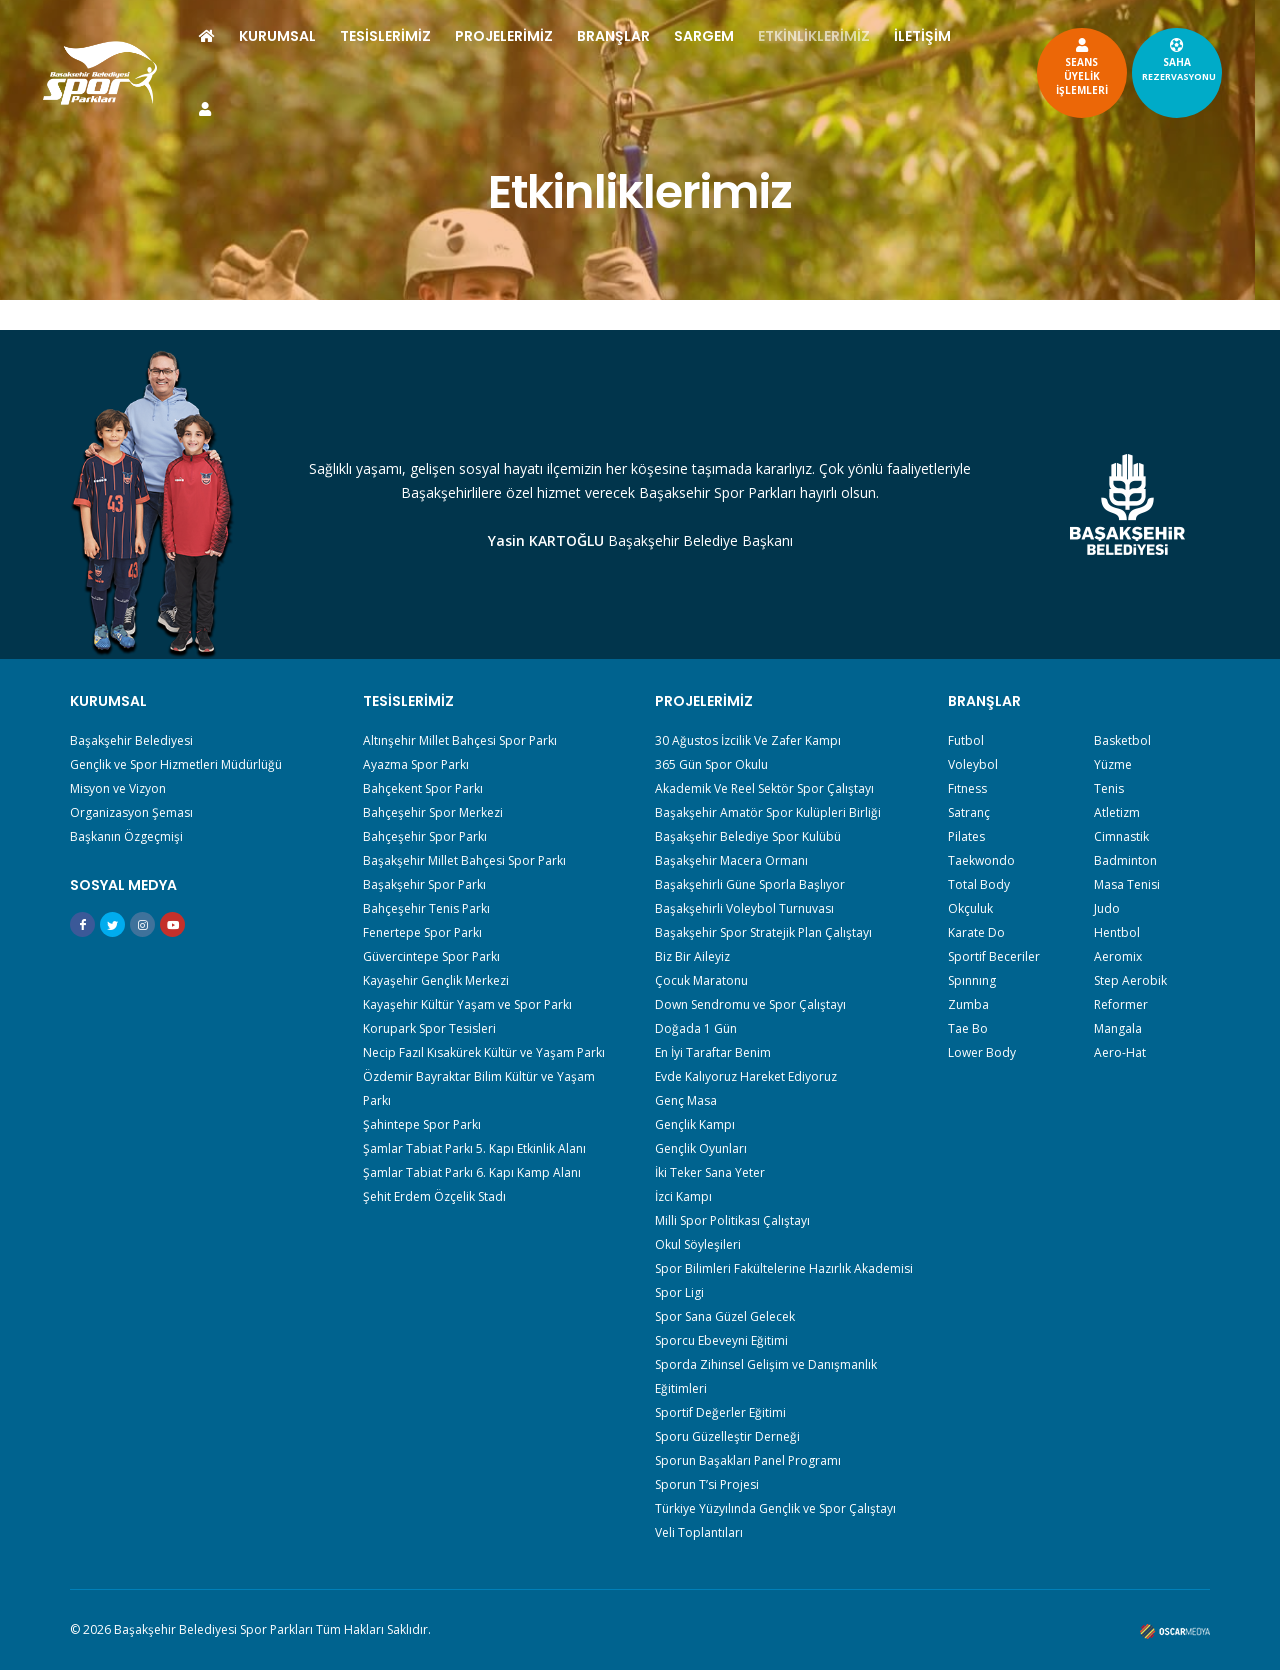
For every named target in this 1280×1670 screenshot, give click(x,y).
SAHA (1131, 59)
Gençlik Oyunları (701, 1148)
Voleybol (973, 764)
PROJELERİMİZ (552, 36)
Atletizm (1117, 812)
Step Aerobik (1130, 980)
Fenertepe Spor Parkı (422, 932)
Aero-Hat (1120, 1052)
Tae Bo (968, 1028)
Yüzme (1113, 764)
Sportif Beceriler (994, 956)
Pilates (966, 836)
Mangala (1118, 1028)
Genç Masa (686, 1100)
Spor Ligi (679, 1292)
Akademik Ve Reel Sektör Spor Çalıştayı (764, 788)
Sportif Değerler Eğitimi (720, 1412)
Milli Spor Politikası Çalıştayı (732, 1220)
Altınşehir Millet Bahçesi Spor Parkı (460, 740)
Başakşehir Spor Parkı (424, 884)
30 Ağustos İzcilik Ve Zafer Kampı (748, 740)
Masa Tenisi (1127, 884)
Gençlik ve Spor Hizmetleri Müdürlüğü (176, 764)
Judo (1107, 908)
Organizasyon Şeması (131, 812)
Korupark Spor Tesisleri (429, 1028)
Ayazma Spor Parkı (416, 764)
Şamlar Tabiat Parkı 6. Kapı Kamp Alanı (472, 1172)
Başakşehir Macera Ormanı (731, 860)
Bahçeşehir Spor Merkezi (433, 812)
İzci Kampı (683, 1196)
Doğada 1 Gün (696, 1028)
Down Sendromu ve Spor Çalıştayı (750, 1004)
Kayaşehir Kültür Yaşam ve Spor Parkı (467, 1004)
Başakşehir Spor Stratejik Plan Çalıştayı (763, 932)
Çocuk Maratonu (701, 980)
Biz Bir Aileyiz (692, 956)
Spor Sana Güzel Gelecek (725, 1316)
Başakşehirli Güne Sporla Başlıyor (750, 884)
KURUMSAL (325, 36)
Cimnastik (1121, 836)
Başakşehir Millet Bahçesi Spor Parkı (464, 860)
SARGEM (752, 36)
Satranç (969, 812)
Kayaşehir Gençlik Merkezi (436, 980)
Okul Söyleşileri (698, 1244)
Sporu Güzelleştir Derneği (727, 1436)
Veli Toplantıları (699, 1532)
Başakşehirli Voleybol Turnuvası (744, 908)
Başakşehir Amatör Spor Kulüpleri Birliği (768, 812)
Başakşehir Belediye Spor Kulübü (748, 836)
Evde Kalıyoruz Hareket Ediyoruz (746, 1076)
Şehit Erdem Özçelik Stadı (434, 1196)
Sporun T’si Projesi (707, 1484)
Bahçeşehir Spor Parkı (425, 836)
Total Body (979, 884)
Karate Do (976, 932)
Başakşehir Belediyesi (131, 740)
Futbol (966, 740)
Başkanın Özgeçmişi (126, 836)
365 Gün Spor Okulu (711, 764)
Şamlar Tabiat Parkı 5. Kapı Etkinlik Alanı (474, 1148)
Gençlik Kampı (695, 1124)
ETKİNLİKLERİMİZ (862, 36)
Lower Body (982, 1052)
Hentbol (1117, 932)
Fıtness (967, 788)
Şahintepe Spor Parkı (422, 1124)
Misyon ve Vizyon (118, 788)
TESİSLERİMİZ (433, 36)
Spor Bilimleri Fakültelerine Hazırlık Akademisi (784, 1268)
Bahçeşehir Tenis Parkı (426, 908)
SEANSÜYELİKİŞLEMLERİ (1034, 66)
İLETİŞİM (275, 109)
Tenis (1109, 788)
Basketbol (1122, 740)
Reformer (1121, 1004)
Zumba (968, 1004)
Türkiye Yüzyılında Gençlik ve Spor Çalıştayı (775, 1508)
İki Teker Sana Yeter (710, 1172)
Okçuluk (970, 908)
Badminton (1125, 860)
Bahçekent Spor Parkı (423, 788)
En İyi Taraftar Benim (713, 1052)
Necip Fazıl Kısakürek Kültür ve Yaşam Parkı (484, 1052)
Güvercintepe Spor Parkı (431, 956)
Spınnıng (972, 980)
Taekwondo (981, 860)
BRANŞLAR (661, 36)
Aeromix (1118, 956)
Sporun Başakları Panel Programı (748, 1460)
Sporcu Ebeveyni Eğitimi (721, 1340)
